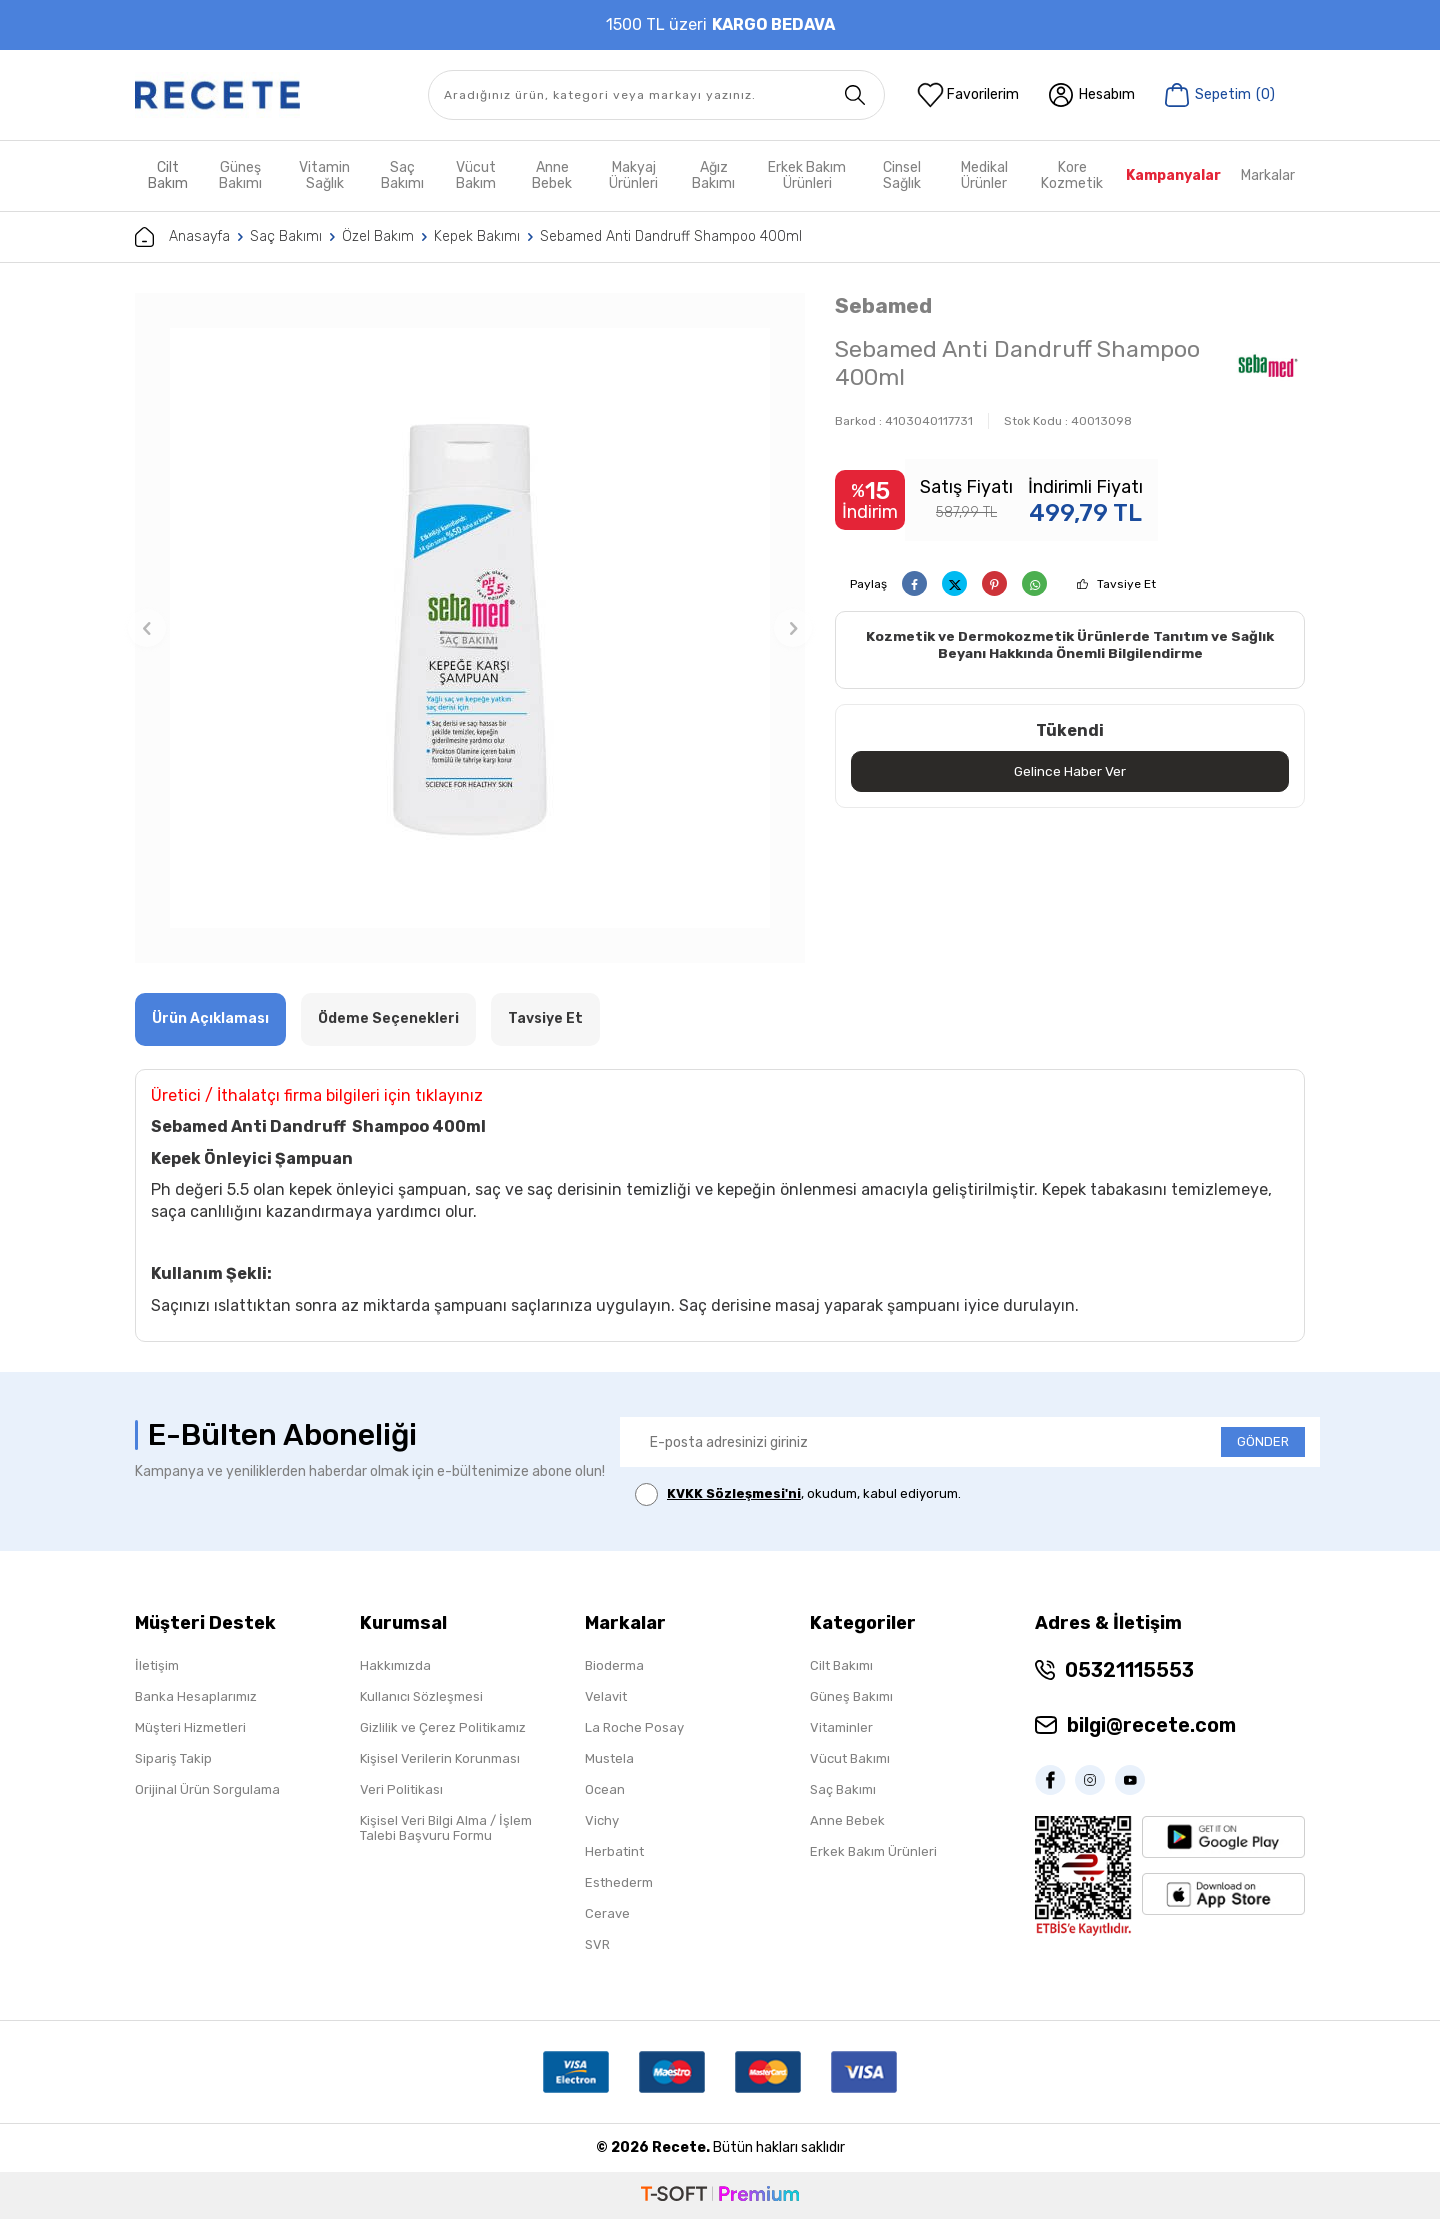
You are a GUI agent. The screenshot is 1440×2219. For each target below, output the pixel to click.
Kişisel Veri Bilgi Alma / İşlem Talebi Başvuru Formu (446, 1828)
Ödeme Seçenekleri (388, 1018)
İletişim (157, 1665)
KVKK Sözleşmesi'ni (734, 1493)
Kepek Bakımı (477, 236)
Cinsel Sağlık (902, 175)
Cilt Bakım (168, 175)
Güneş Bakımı (240, 175)
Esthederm (619, 1882)
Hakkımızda (395, 1665)
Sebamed (883, 305)
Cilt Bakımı (841, 1665)
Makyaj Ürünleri (633, 175)
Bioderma (614, 1665)
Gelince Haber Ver (1070, 771)
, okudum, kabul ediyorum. (798, 1494)
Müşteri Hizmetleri (190, 1727)
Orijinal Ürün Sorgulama (207, 1789)
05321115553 (1129, 1670)
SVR (597, 1944)
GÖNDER (1263, 1441)
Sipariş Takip (173, 1758)
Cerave (607, 1913)
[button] (147, 628)
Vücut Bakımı (850, 1758)
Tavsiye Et (1126, 584)
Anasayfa (182, 237)
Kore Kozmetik (1072, 175)
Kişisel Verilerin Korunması (440, 1758)
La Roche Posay (634, 1727)
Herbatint (614, 1851)
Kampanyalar (1173, 175)
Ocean (605, 1789)
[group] (470, 628)
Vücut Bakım (476, 175)
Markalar (1268, 175)
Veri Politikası (401, 1789)
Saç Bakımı (402, 175)
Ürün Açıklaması (210, 1018)
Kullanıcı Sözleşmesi (421, 1696)
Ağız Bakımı (713, 175)
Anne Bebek (552, 175)
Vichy (602, 1820)
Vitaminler (841, 1727)
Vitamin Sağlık (324, 175)
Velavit (606, 1696)
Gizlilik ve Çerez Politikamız (443, 1727)
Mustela (609, 1758)
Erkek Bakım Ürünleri (807, 175)
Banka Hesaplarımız (196, 1696)
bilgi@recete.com (1151, 1725)
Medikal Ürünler (984, 175)
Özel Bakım (378, 236)
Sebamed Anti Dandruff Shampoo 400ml (671, 236)
